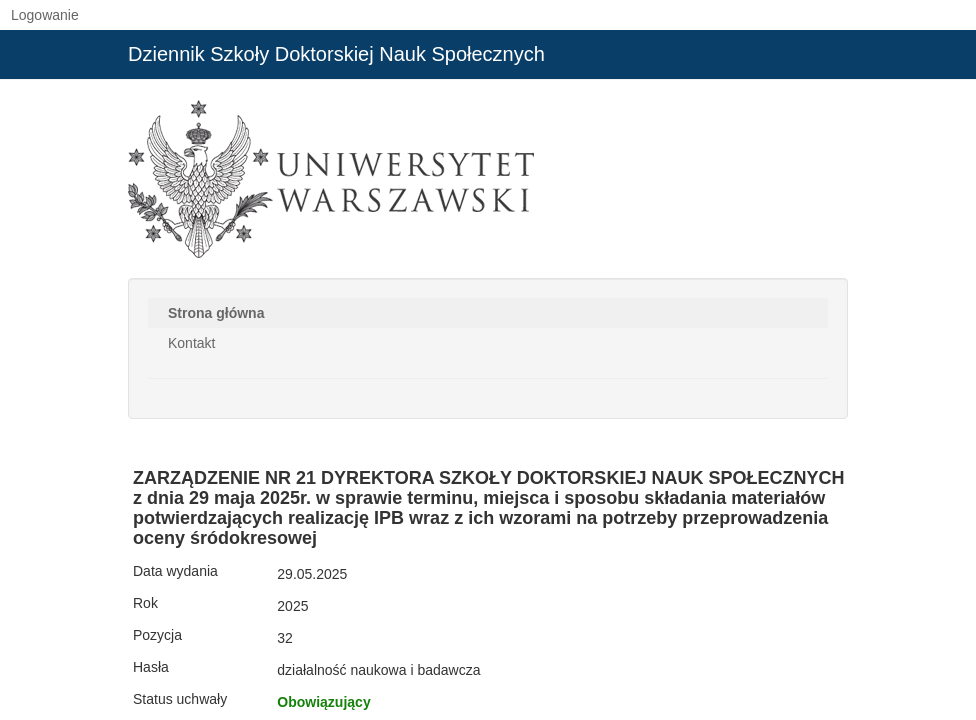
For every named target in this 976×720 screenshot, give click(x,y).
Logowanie (45, 15)
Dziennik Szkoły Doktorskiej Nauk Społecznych (336, 54)
